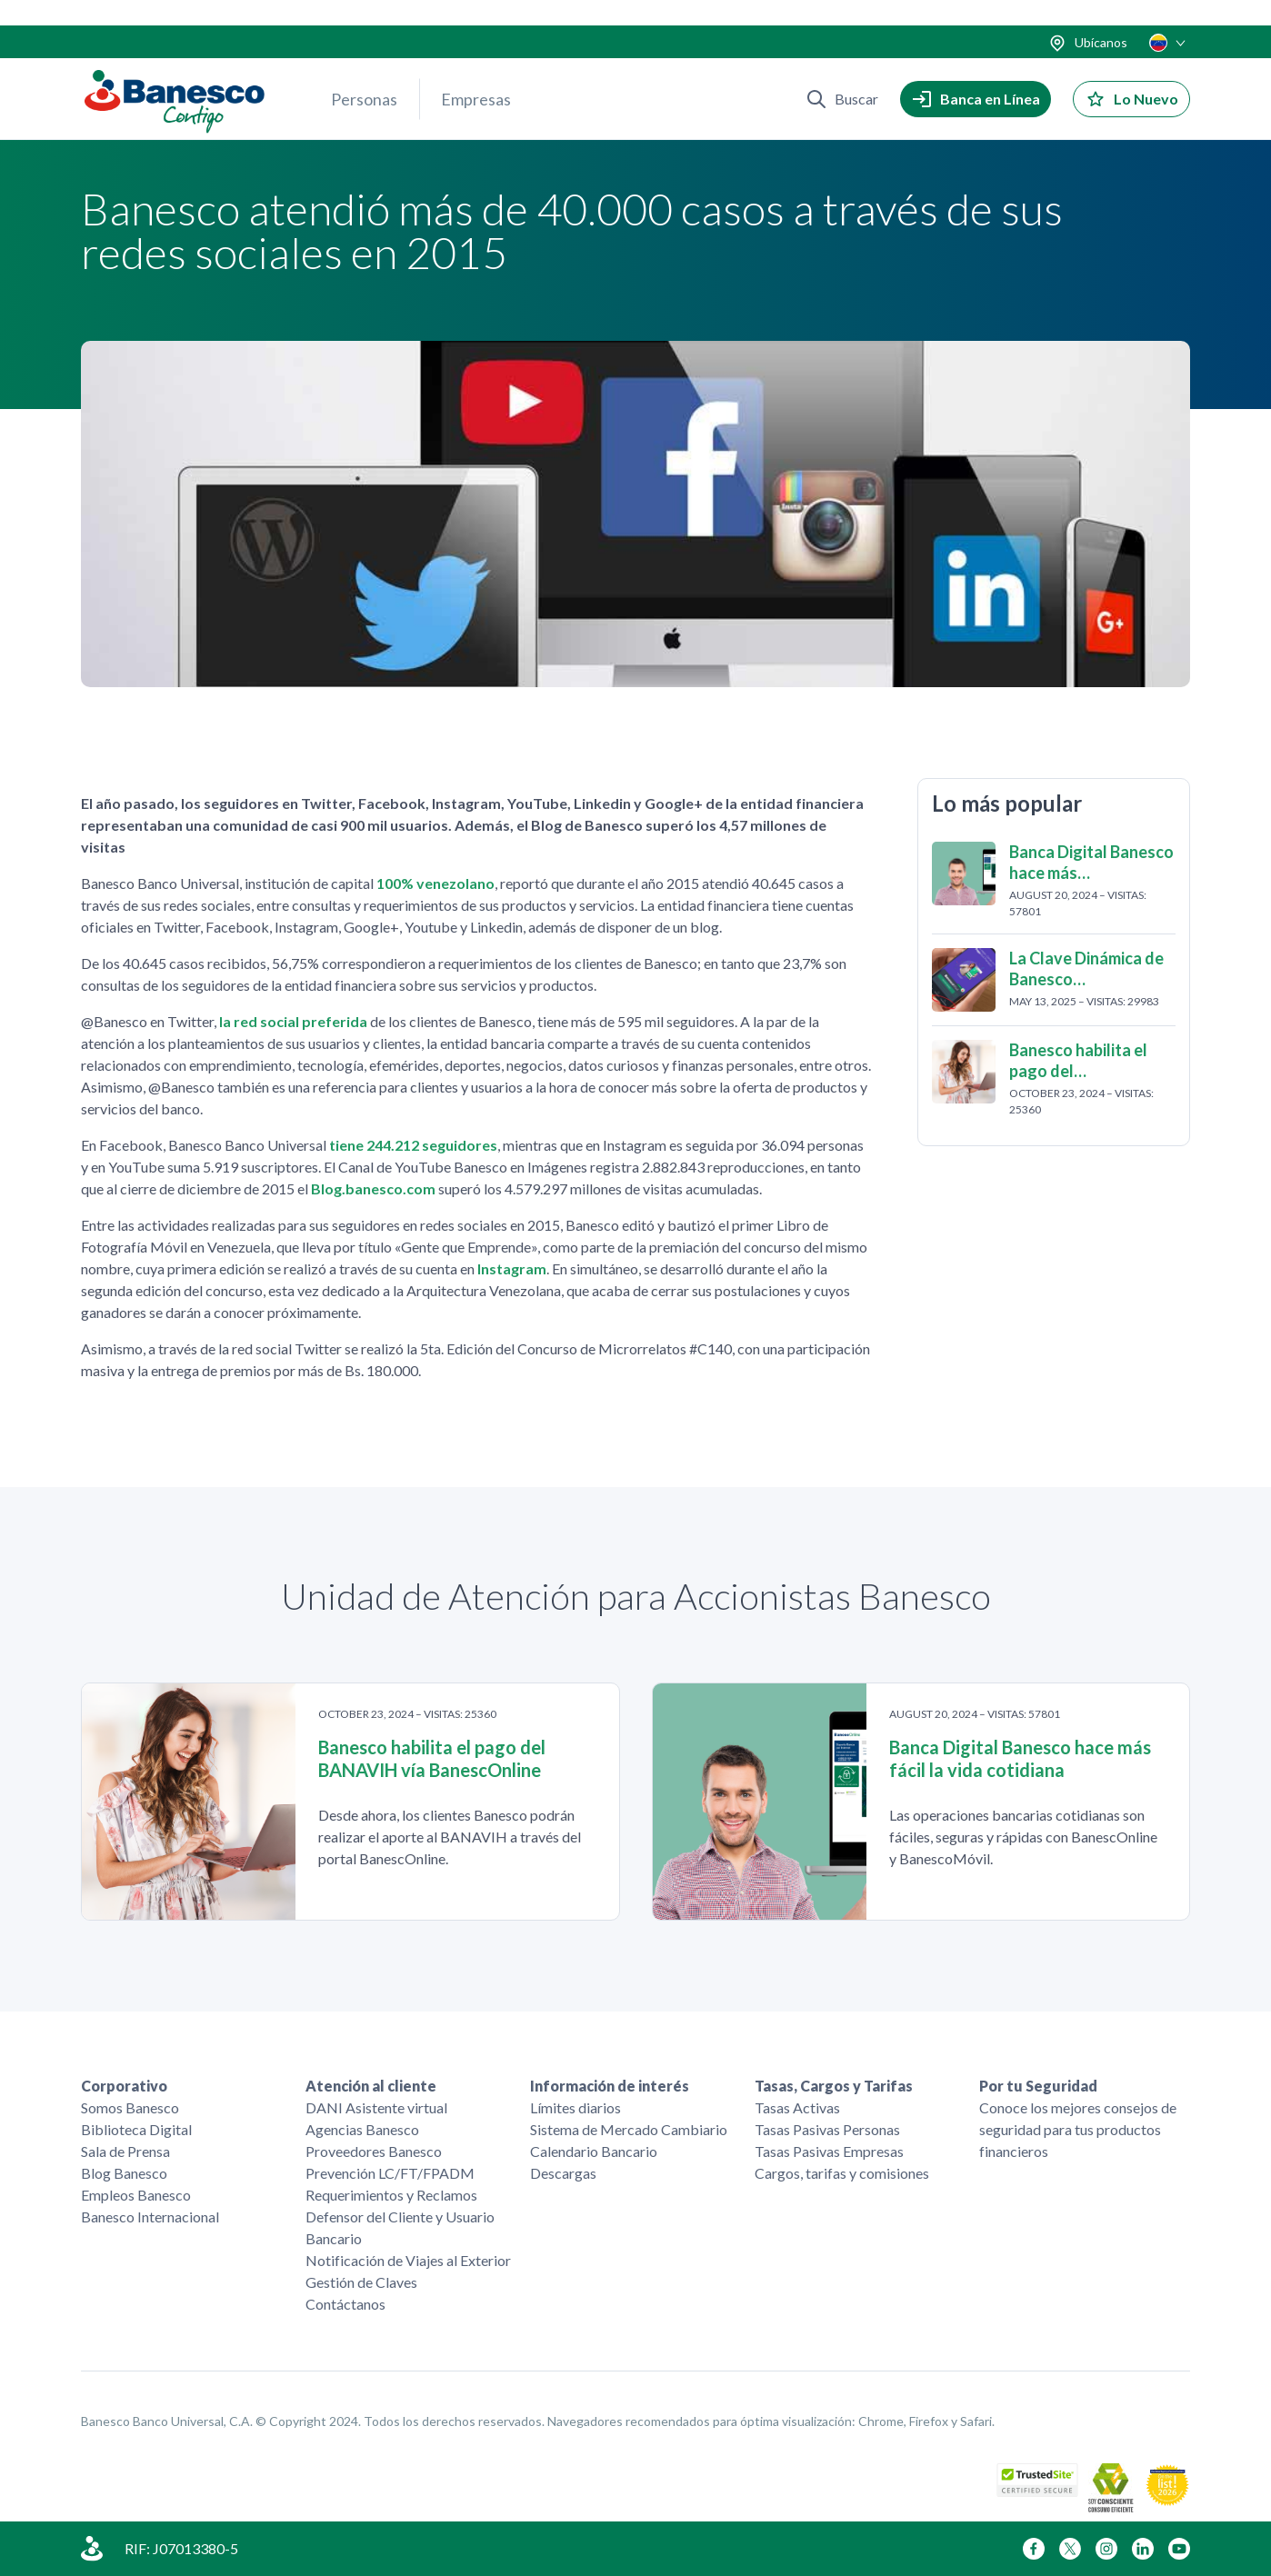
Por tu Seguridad (1038, 2085)
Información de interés (609, 2085)
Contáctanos (345, 2303)
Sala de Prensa (125, 2151)
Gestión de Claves (361, 2282)
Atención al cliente (370, 2085)
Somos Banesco (130, 2107)
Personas (364, 74)
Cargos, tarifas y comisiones (842, 2173)
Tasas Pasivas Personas (827, 2129)
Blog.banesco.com (373, 1191)
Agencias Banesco (362, 2129)
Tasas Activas (797, 2107)
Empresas (476, 74)
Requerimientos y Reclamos (391, 2194)
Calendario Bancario (593, 2151)
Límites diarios (575, 2107)
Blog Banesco (124, 2173)
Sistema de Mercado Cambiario (628, 2129)
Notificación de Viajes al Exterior (408, 2260)
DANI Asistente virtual (376, 2107)
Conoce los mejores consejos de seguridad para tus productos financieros (1077, 2129)
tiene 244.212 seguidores (413, 1147)
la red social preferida (293, 1024)
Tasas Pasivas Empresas (829, 2151)
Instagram (511, 1271)
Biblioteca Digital (136, 2129)
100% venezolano (435, 885)
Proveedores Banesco (373, 2151)
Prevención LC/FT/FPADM (390, 2173)
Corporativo (124, 2085)
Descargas (563, 2173)
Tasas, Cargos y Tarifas (834, 2085)
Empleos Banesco (136, 2194)
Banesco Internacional (150, 2216)
